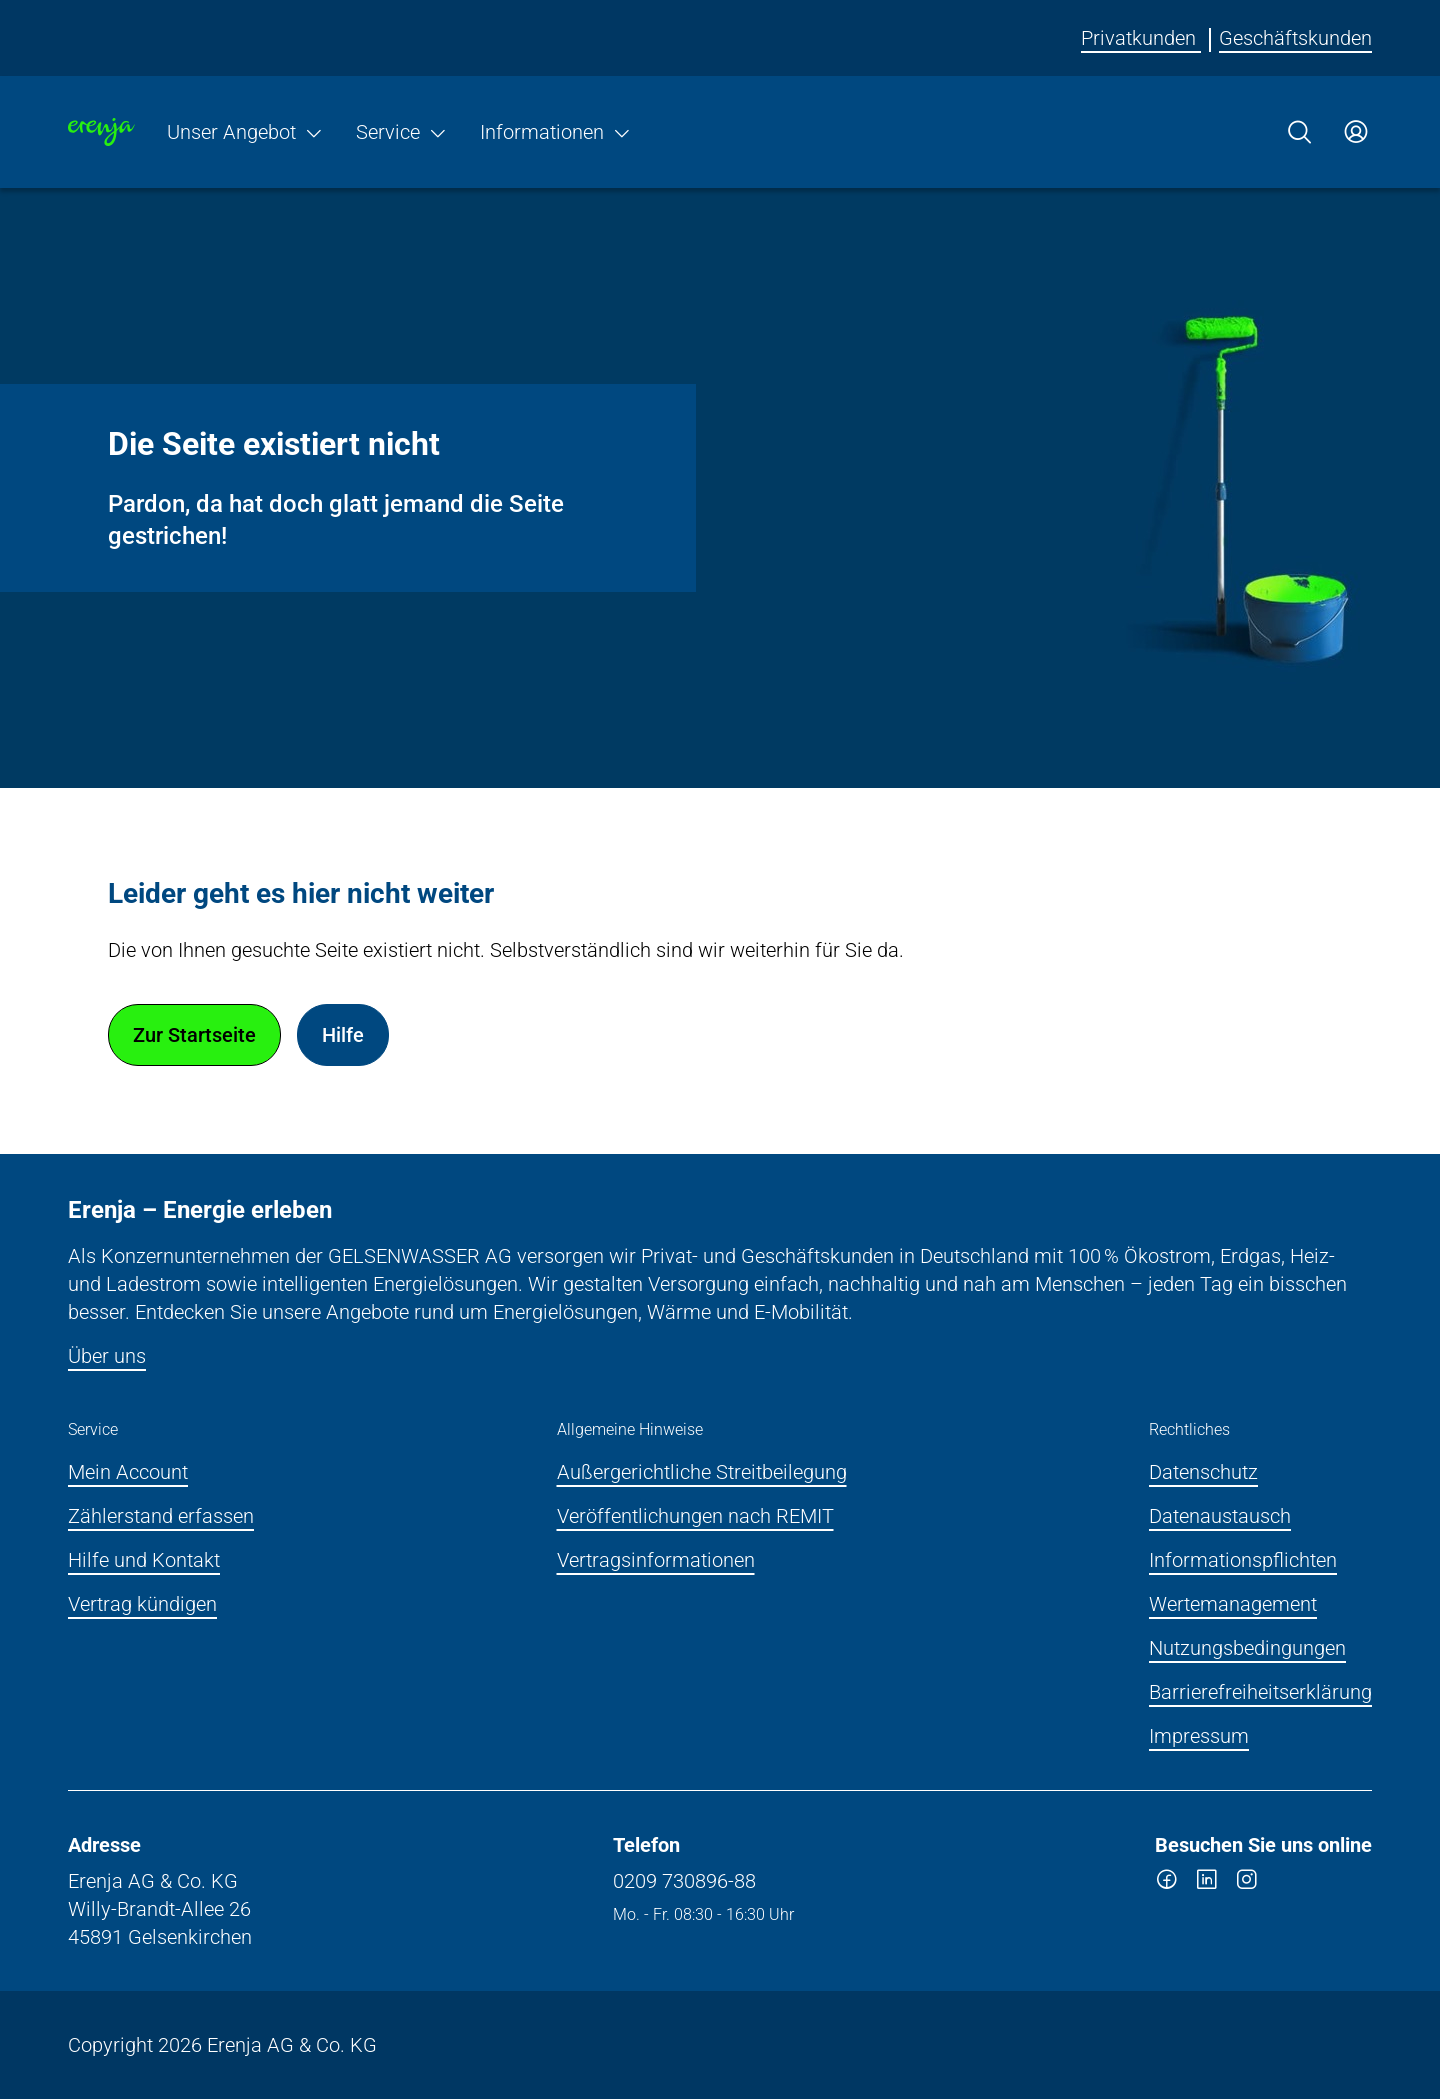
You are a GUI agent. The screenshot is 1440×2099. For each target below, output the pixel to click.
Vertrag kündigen (142, 1604)
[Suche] (1300, 132)
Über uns (107, 1356)
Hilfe (343, 1035)
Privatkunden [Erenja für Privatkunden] (1141, 38)
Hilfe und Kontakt (144, 1560)
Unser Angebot (245, 132)
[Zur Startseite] (101, 132)
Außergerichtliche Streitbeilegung (702, 1472)
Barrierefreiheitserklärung (1260, 1692)
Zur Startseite (194, 1035)
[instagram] (1247, 1883)
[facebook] (1167, 1883)
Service (402, 132)
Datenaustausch (1220, 1516)
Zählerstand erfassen (161, 1516)
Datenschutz (1203, 1472)
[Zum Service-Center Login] (1356, 132)
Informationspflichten (1243, 1560)
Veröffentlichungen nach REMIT (695, 1516)
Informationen (556, 132)
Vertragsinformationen (656, 1560)
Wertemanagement (1233, 1604)
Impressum (1199, 1736)
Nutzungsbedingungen (1247, 1648)
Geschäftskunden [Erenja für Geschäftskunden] (1295, 38)
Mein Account (128, 1472)
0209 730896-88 (684, 1881)
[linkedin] (1207, 1883)
